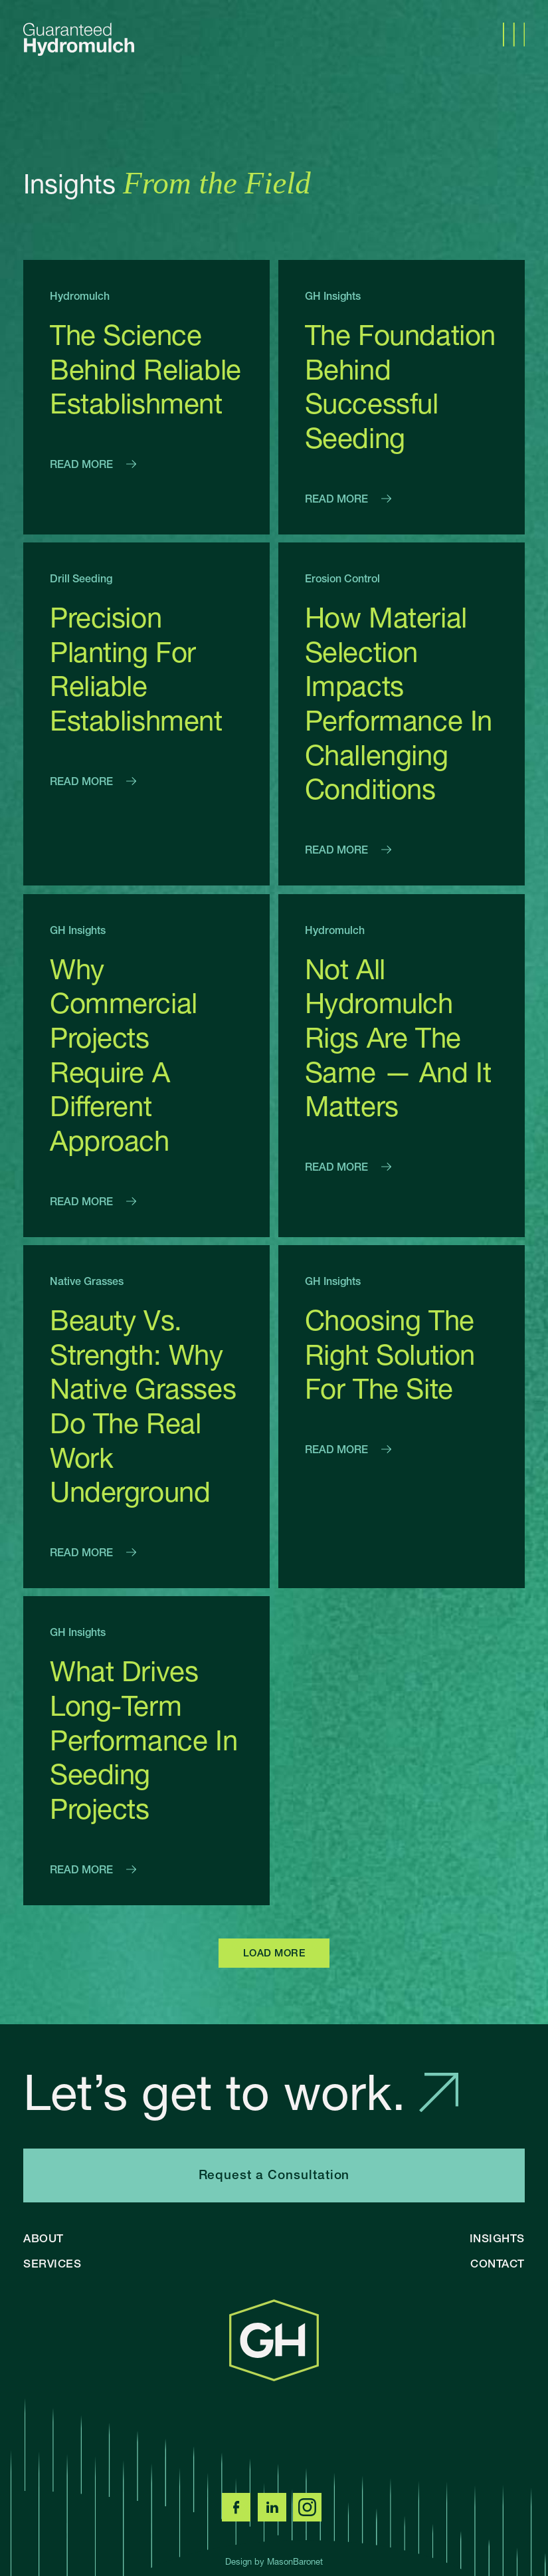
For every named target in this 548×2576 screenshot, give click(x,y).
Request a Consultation (274, 2174)
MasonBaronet (295, 2561)
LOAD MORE (274, 1952)
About (43, 2238)
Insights (497, 2238)
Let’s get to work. (240, 2092)
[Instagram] (309, 2517)
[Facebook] (238, 2517)
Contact (497, 2263)
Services (52, 2263)
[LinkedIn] (274, 2517)
